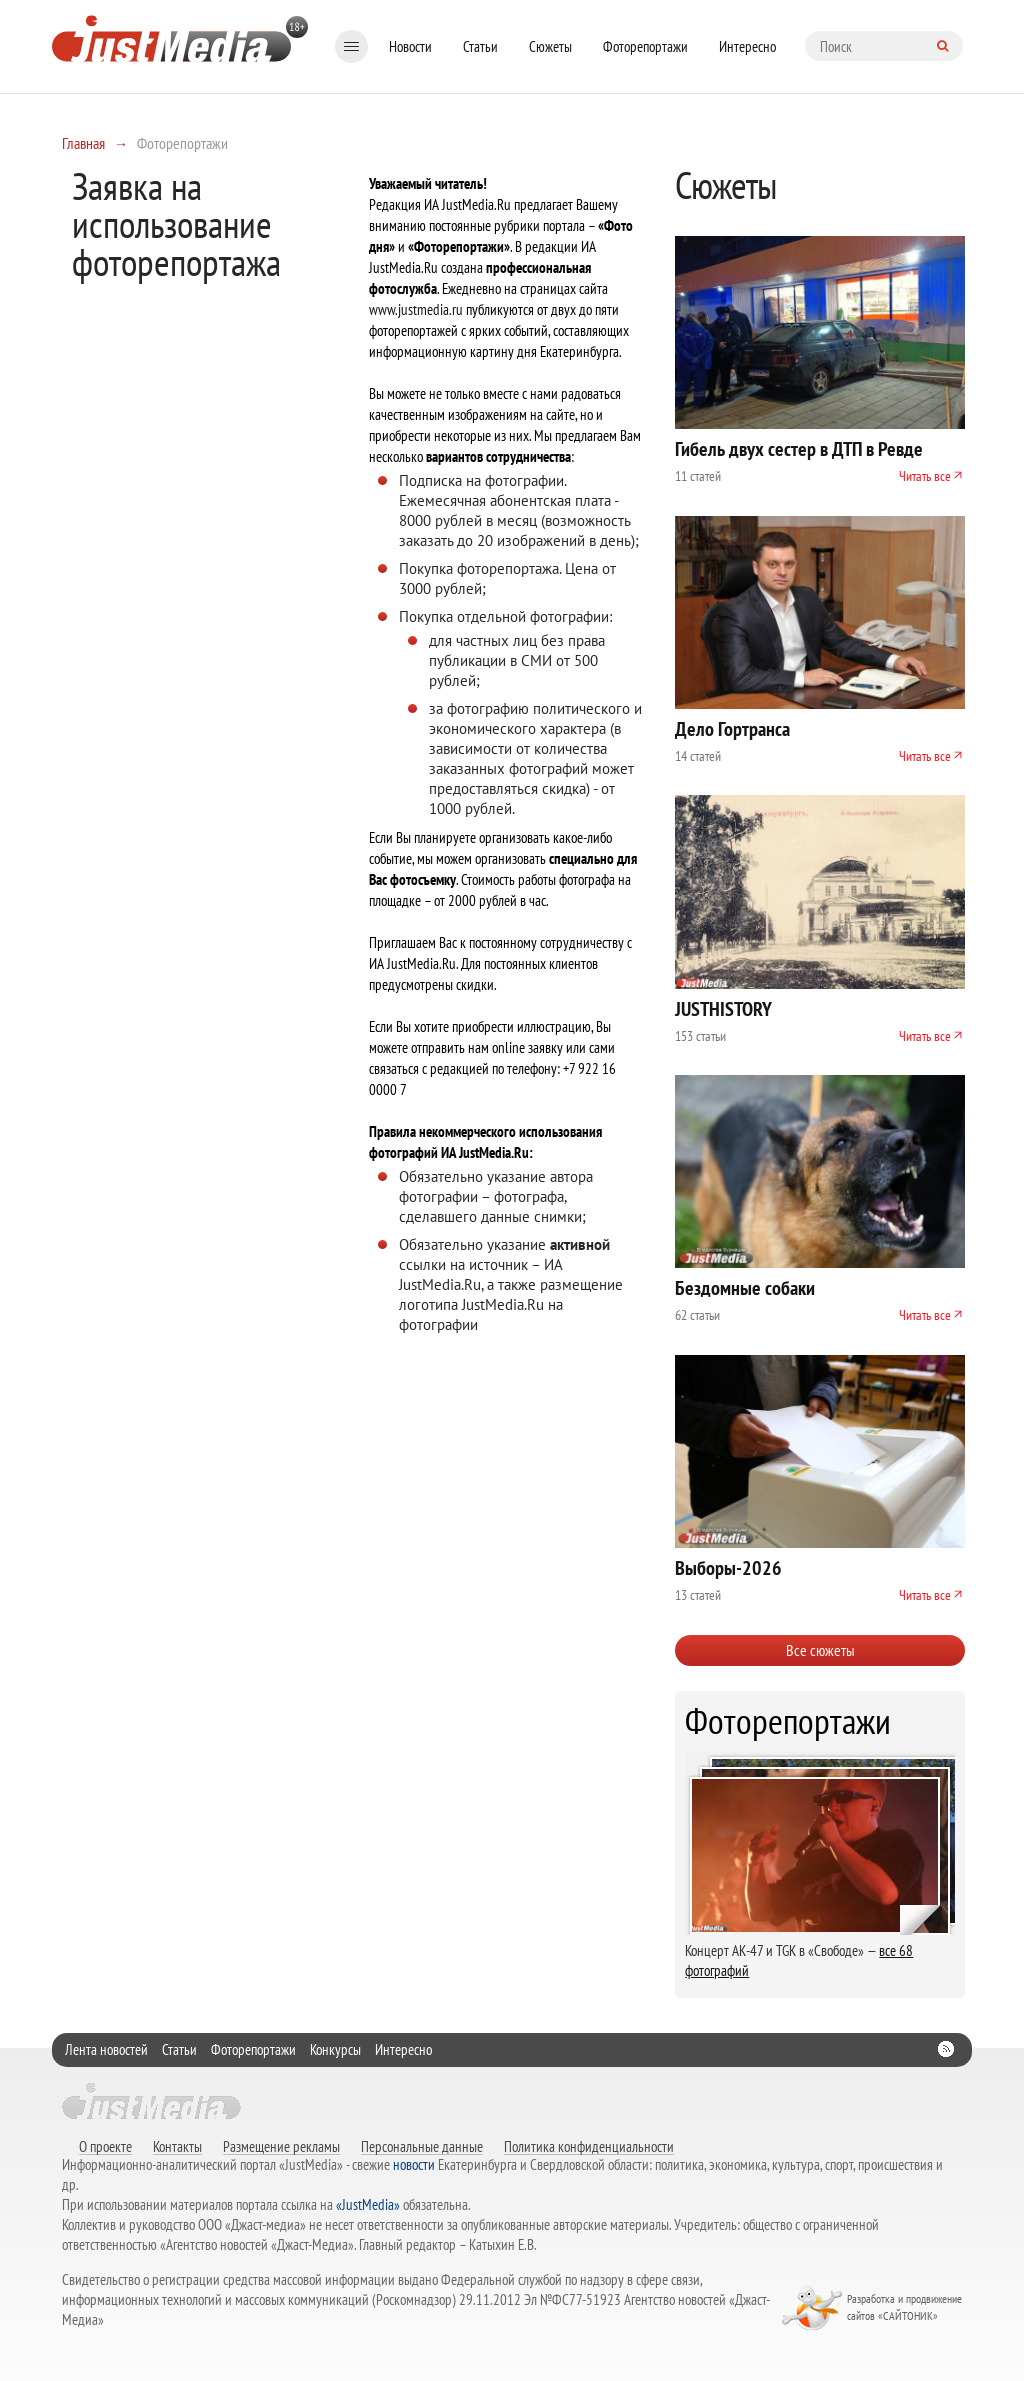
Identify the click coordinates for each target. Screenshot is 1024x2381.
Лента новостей (106, 2049)
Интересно (747, 46)
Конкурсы (335, 2049)
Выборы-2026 (728, 1568)
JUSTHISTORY (723, 1009)
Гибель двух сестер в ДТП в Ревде (799, 449)
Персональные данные (422, 2146)
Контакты (177, 2146)
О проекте (105, 2146)
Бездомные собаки (745, 1288)
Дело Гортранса (732, 729)
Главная (83, 143)
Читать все (925, 476)
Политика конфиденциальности (589, 2146)
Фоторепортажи (645, 46)
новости (414, 2164)
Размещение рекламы (281, 2146)
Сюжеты (550, 46)
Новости (410, 46)
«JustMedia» (368, 2204)
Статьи (480, 46)
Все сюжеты (820, 1650)
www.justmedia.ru (416, 309)
